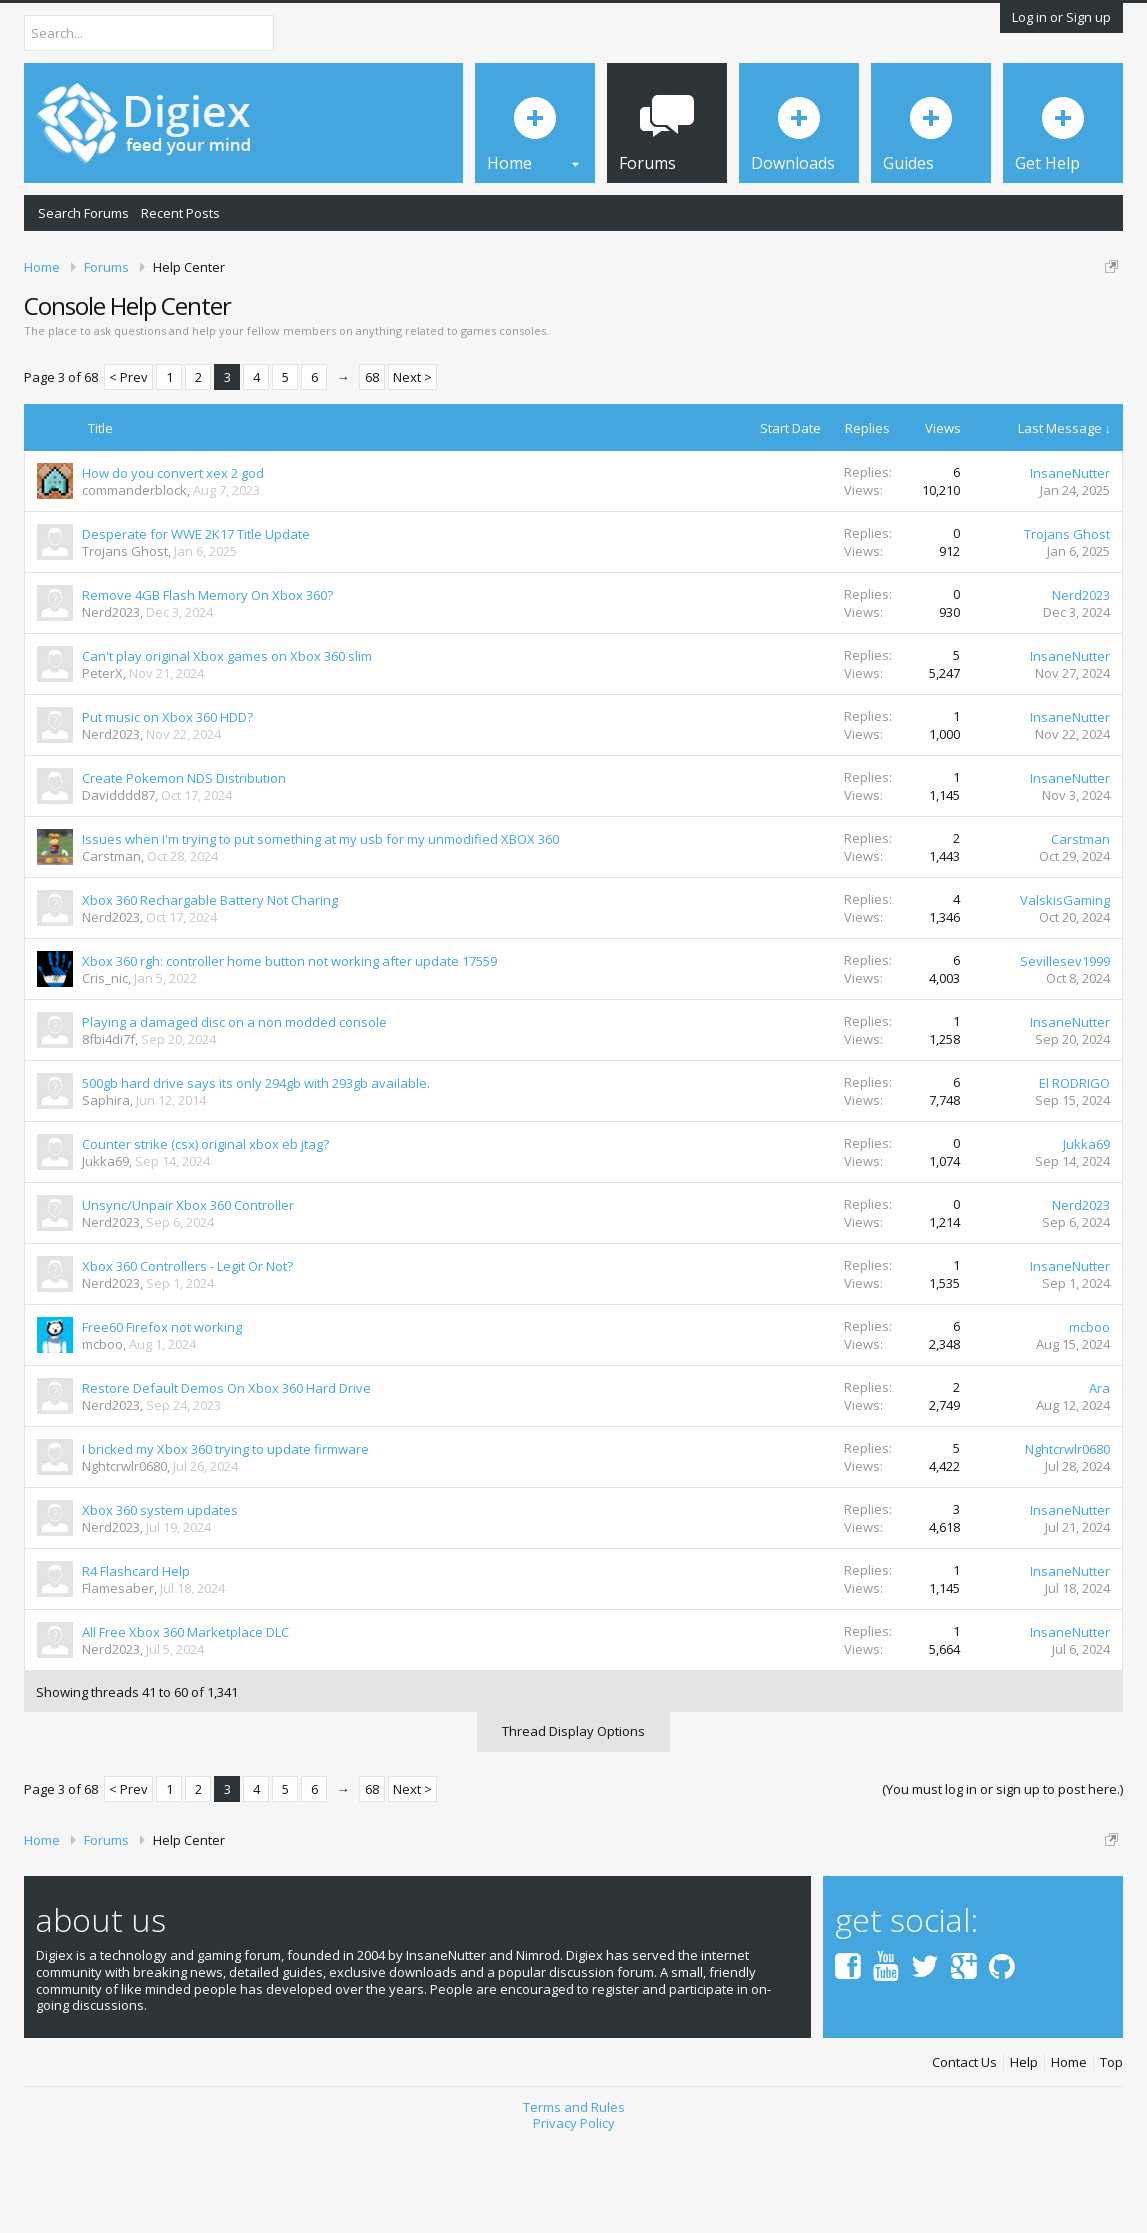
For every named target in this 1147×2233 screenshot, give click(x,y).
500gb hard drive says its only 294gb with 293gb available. (256, 1169)
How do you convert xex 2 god (173, 559)
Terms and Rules (574, 2192)
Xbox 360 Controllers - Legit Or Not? (187, 1352)
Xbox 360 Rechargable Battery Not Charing (210, 986)
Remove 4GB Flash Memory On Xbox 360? (207, 681)
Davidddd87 (118, 881)
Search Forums (83, 213)
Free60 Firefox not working (162, 1413)
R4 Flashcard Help (136, 1657)
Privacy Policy (574, 2209)
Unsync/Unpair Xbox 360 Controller (188, 1291)
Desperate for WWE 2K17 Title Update (196, 620)
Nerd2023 (111, 698)
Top (1111, 2148)
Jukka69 (105, 1247)
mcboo (102, 1430)
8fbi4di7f (108, 1125)
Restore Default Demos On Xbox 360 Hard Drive (226, 1474)
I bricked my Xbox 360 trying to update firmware (225, 1535)
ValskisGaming (1065, 986)
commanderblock (134, 576)
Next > (412, 463)
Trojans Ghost (125, 637)
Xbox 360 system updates (160, 1596)
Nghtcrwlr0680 (124, 1552)
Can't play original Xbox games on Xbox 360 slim (227, 742)
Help (1024, 2148)
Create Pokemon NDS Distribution (184, 864)
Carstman (111, 942)
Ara (1099, 1474)
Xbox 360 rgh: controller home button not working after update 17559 (289, 1047)
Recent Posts (180, 213)
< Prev (128, 463)
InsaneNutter (1070, 559)
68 (372, 463)
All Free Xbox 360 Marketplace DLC (185, 1718)
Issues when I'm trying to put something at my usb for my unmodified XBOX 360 (320, 925)
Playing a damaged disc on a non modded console (234, 1108)
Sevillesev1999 (1065, 1047)
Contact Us (964, 2148)
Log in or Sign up (1061, 17)
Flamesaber (118, 1674)
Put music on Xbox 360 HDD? (167, 803)
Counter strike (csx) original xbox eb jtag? (205, 1230)
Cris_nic (105, 1064)
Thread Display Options (573, 1817)
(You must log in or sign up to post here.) (1002, 1875)
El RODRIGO (1074, 1169)
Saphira (106, 1186)
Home (1069, 2148)
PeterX (102, 759)
